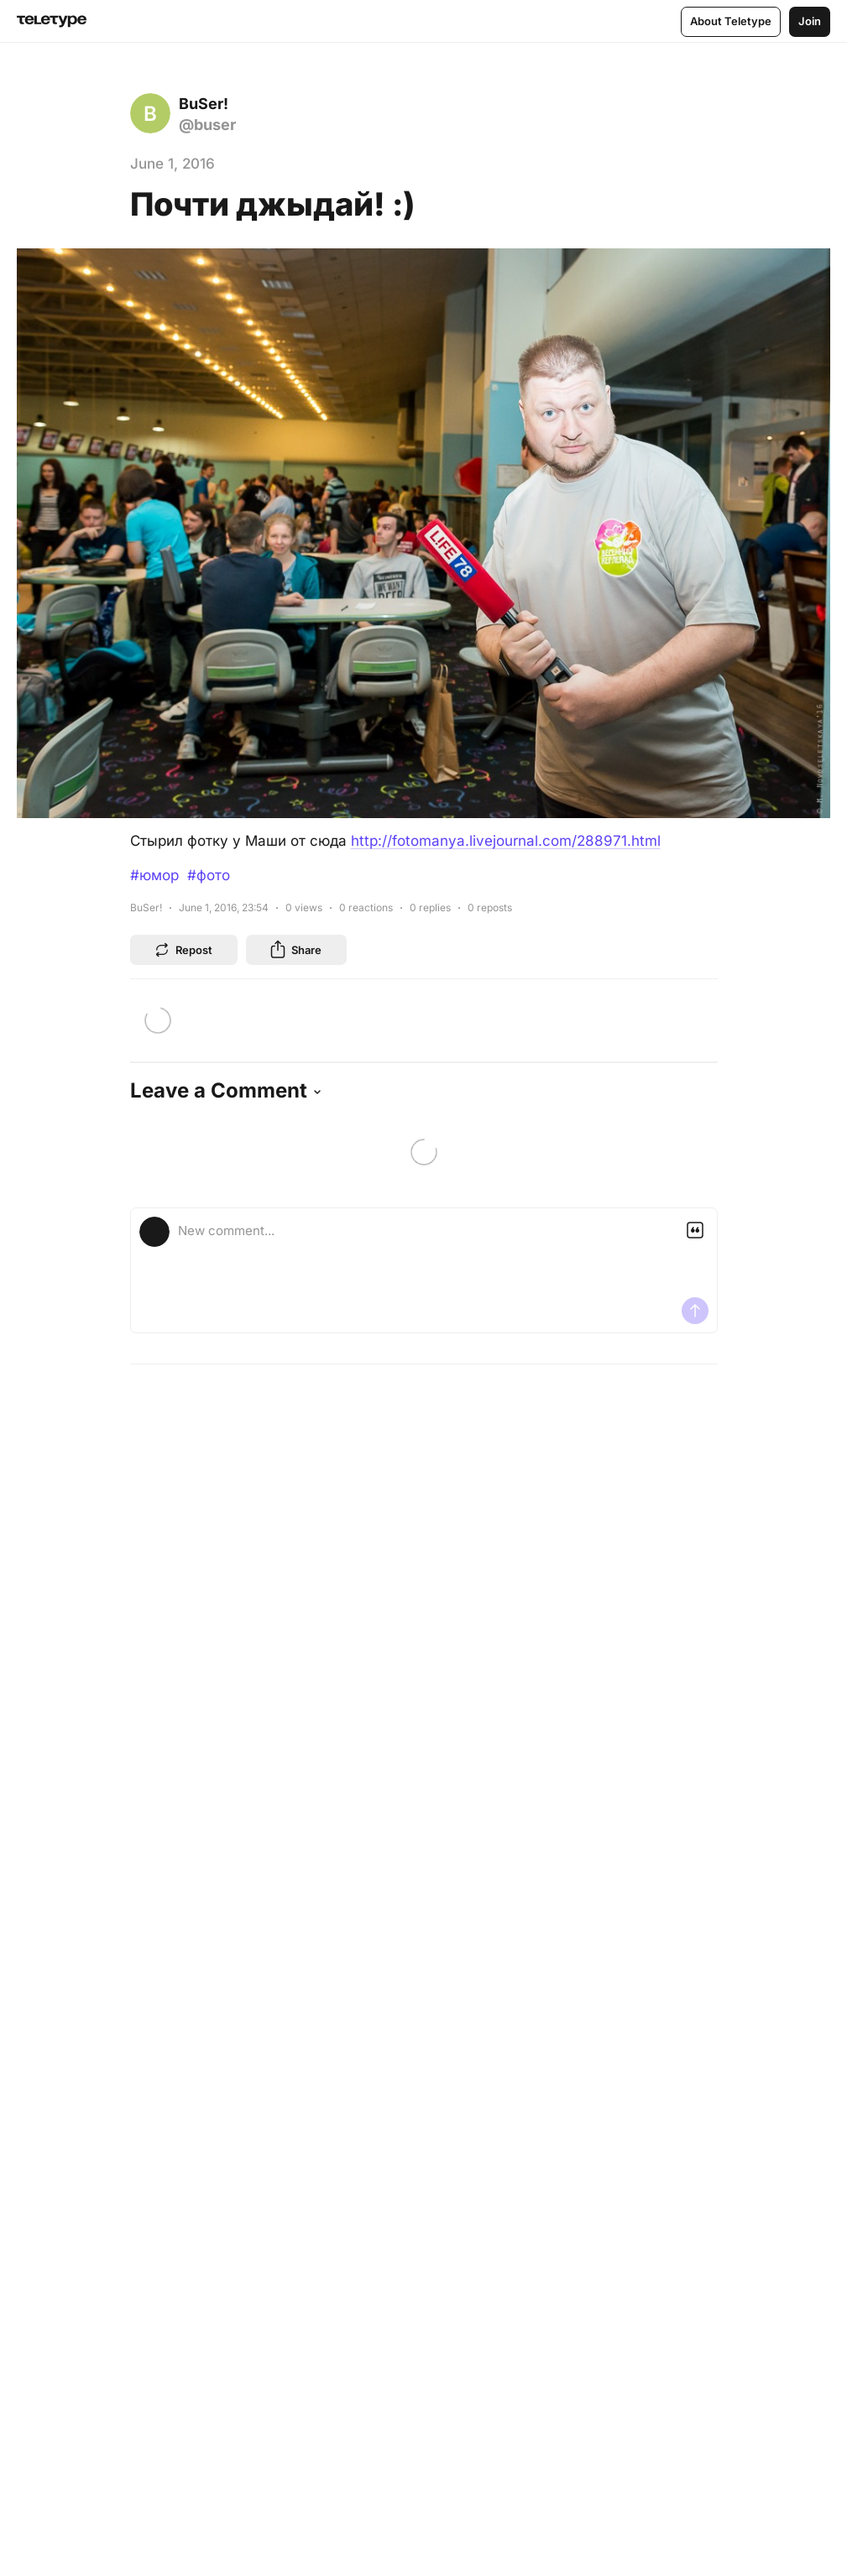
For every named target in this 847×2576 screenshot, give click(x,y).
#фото (208, 875)
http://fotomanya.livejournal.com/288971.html (506, 840)
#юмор (154, 875)
